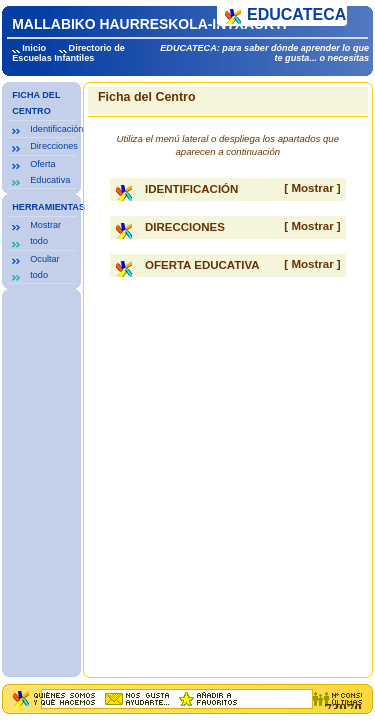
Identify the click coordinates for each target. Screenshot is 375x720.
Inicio (34, 48)
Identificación (56, 129)
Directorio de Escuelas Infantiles (68, 53)
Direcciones (54, 146)
